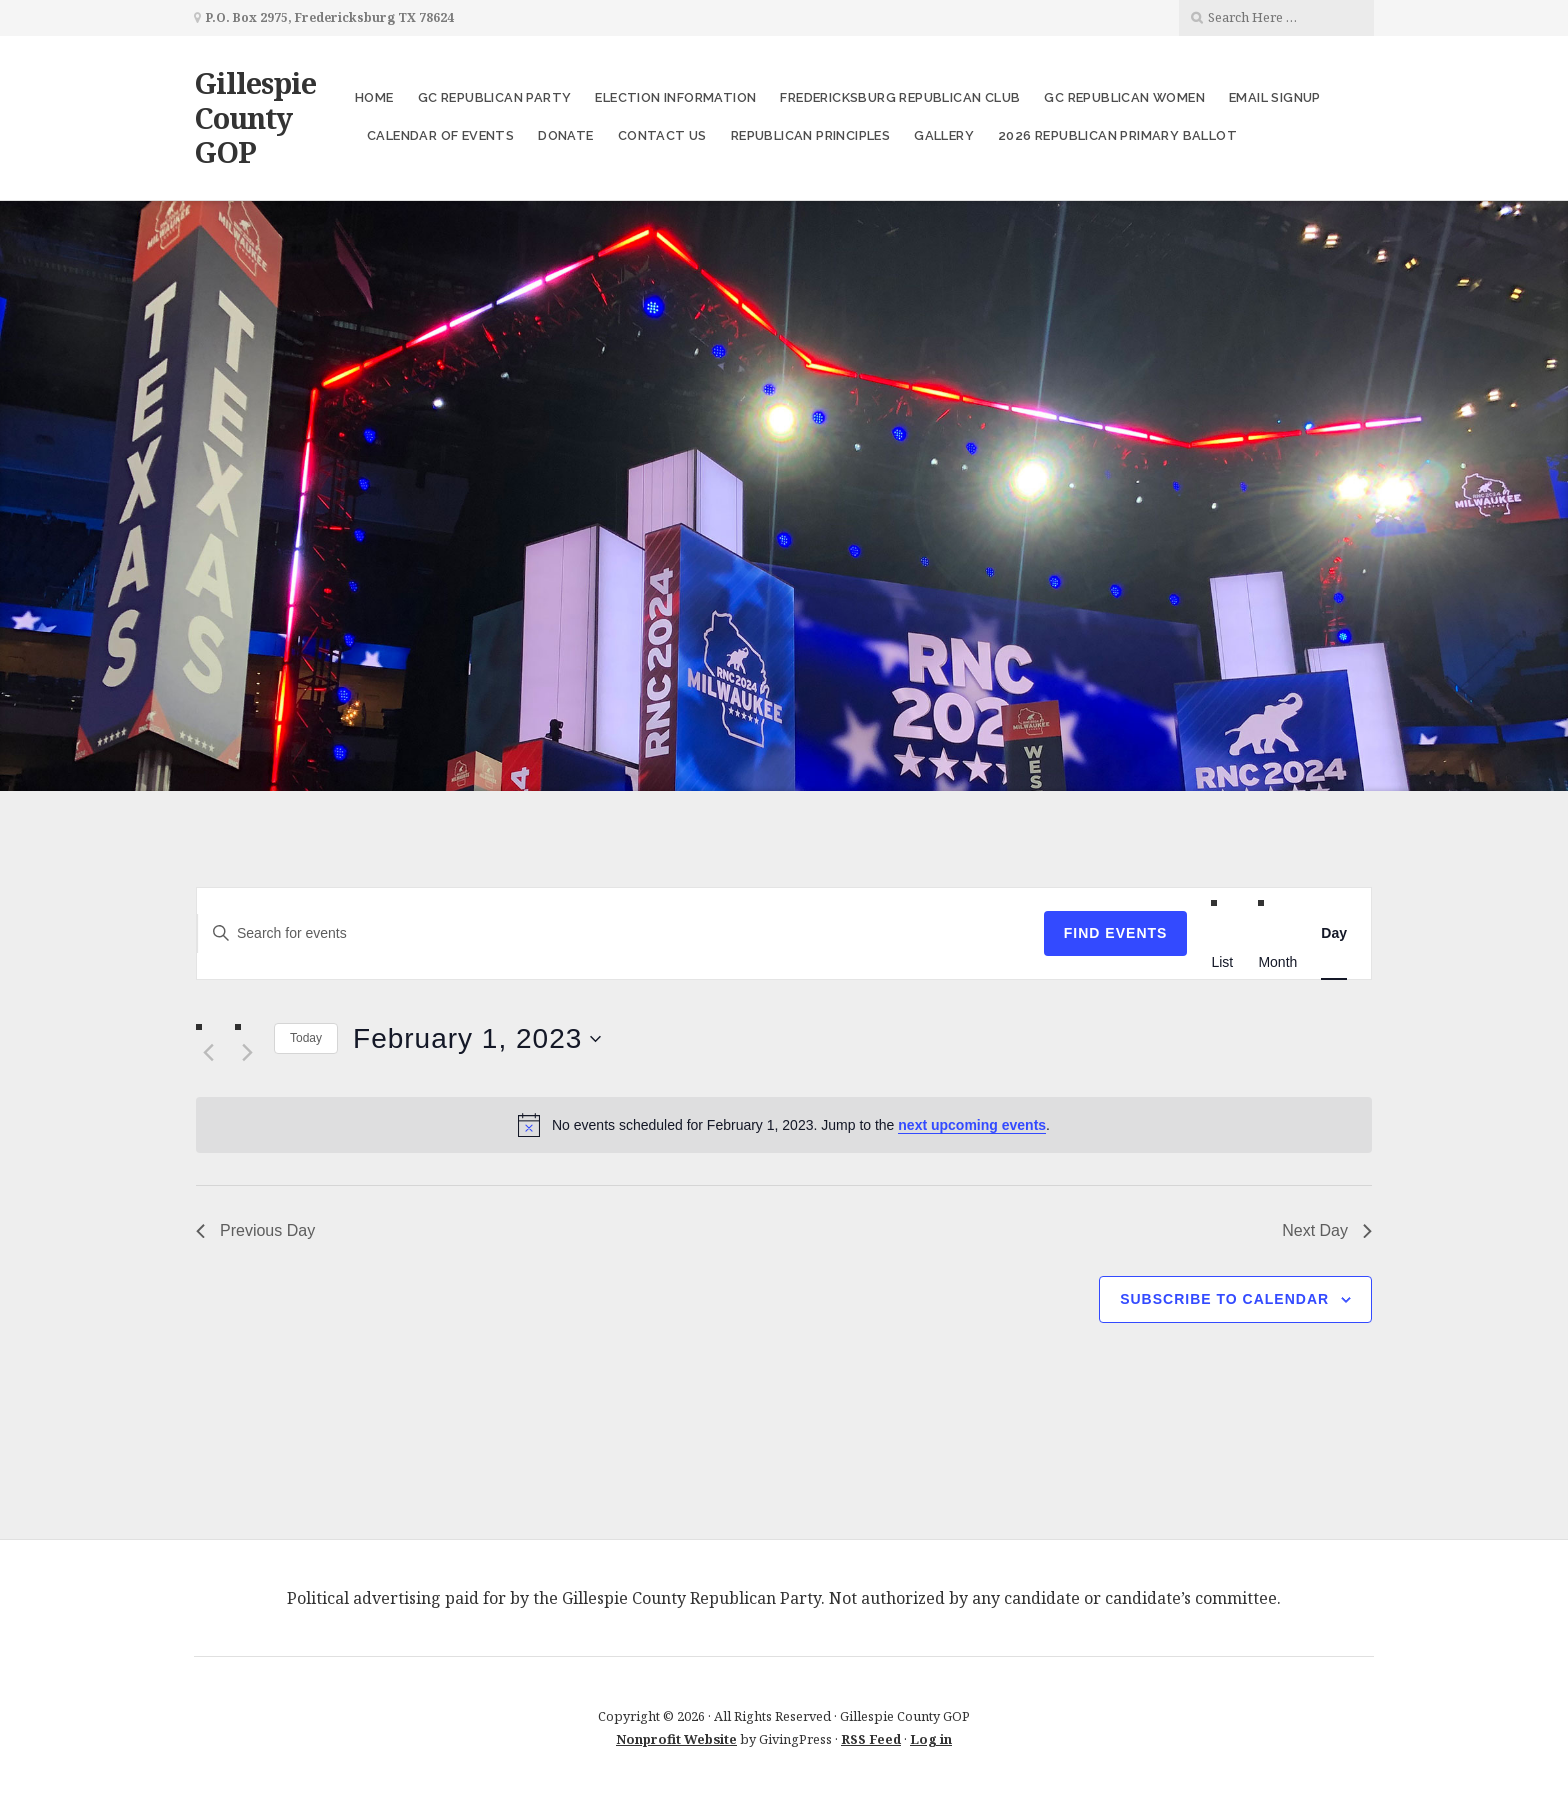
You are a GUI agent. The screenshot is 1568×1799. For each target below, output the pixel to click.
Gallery (944, 135)
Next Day (1327, 1230)
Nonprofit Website (676, 1739)
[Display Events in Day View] (1334, 933)
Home (374, 97)
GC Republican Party (495, 97)
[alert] (784, 1125)
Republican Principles (810, 135)
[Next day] (247, 1053)
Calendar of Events (440, 135)
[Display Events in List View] (1222, 961)
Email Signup (1275, 97)
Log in (931, 1739)
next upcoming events (972, 1125)
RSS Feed (871, 1739)
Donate (565, 135)
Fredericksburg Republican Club (900, 97)
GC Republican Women (1124, 97)
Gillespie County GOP (255, 117)
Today (306, 1038)
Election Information (675, 97)
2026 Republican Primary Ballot (1117, 135)
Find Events (1116, 933)
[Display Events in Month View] (1277, 961)
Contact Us (662, 135)
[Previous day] (208, 1053)
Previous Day (255, 1230)
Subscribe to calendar (1224, 1299)
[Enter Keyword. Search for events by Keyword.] (620, 933)
